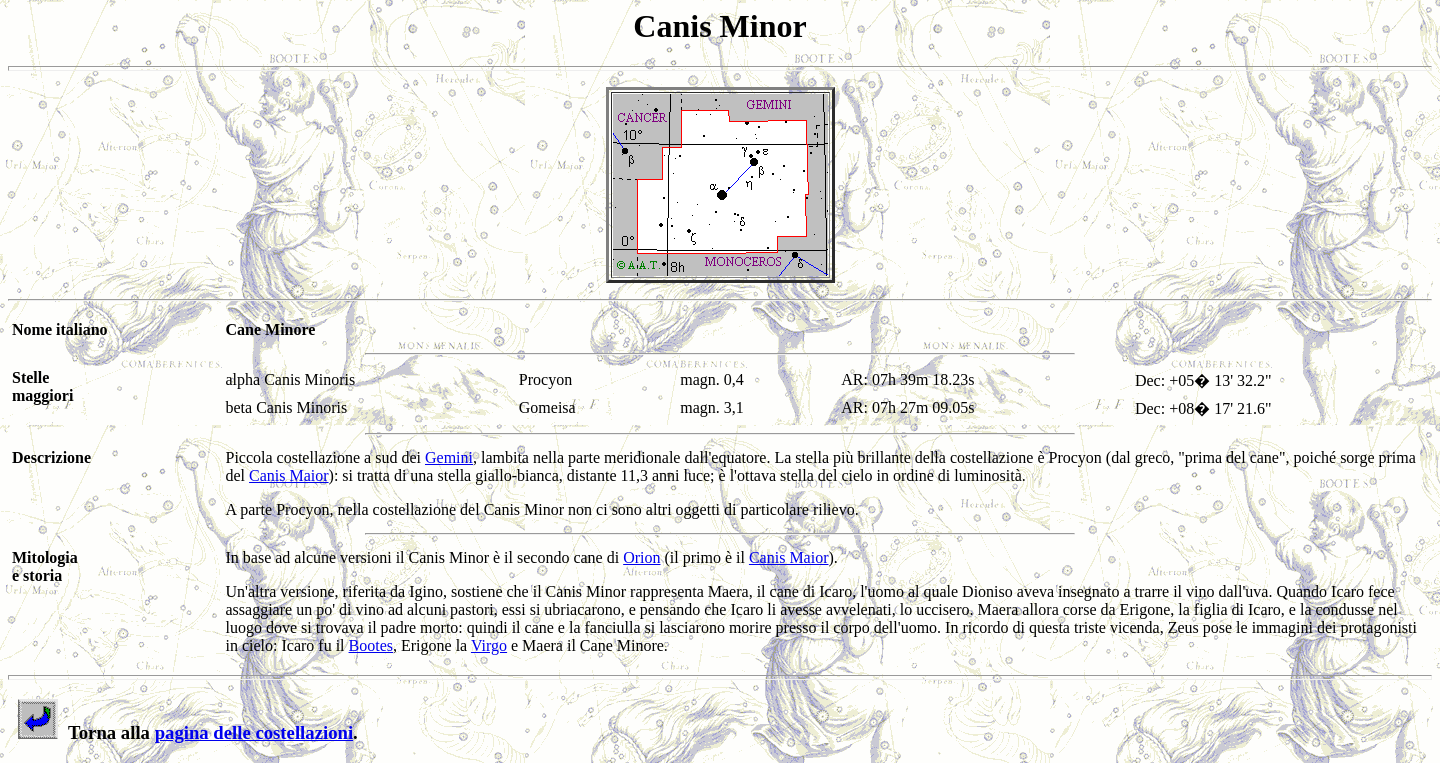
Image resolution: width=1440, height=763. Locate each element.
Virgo (489, 645)
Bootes (371, 645)
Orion (641, 557)
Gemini (449, 457)
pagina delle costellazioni (254, 732)
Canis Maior (289, 475)
